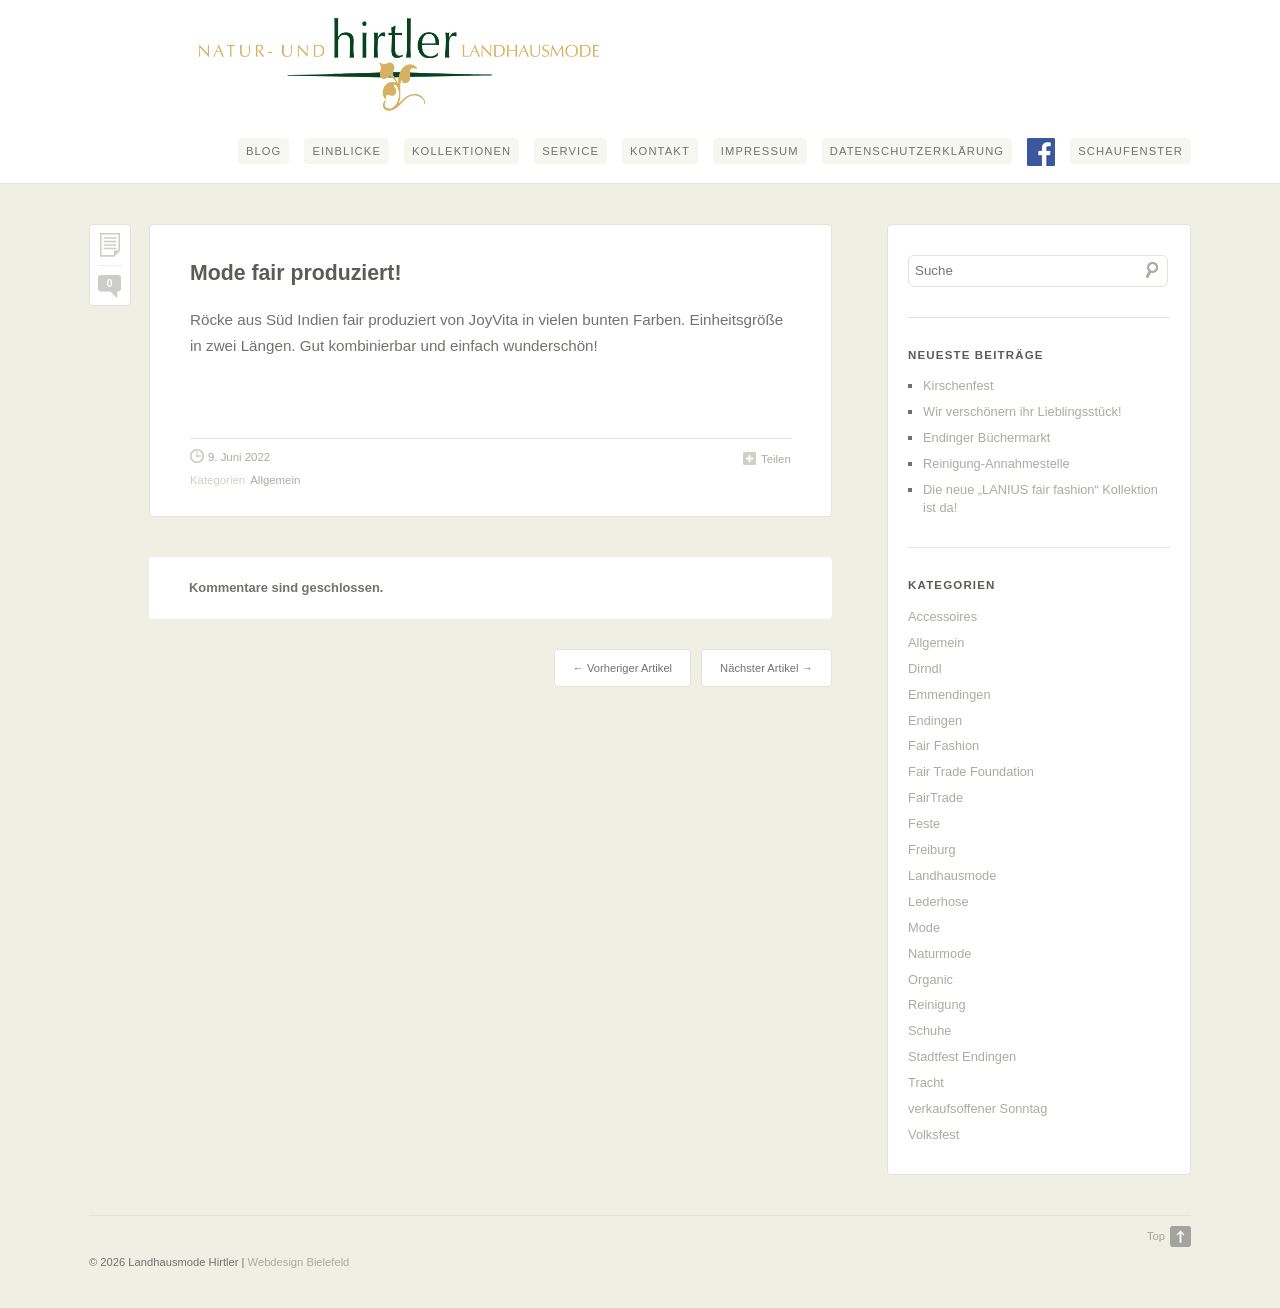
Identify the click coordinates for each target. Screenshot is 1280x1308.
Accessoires (942, 616)
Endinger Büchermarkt (986, 437)
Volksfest (933, 1134)
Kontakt (660, 151)
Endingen (935, 720)
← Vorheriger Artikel (622, 668)
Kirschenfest (958, 385)
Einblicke (346, 151)
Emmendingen (949, 694)
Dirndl (924, 668)
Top (1156, 1236)
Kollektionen (461, 151)
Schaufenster (1130, 151)
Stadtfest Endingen (962, 1056)
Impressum (760, 151)
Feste (924, 823)
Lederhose (938, 901)
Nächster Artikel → (766, 668)
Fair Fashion (943, 745)
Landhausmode (952, 875)
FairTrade (935, 797)
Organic (930, 979)
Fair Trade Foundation (971, 771)
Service (570, 151)
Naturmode (939, 953)
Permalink (110, 249)
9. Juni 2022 (239, 457)
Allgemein (275, 480)
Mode (924, 927)
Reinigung (937, 1004)
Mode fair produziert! (295, 273)
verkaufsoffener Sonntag (977, 1108)
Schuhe (929, 1030)
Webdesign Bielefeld (299, 1262)
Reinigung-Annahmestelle (996, 463)
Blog (264, 151)
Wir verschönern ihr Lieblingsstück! (1022, 411)
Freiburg (932, 849)
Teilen (776, 459)
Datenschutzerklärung (917, 151)
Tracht (926, 1082)
